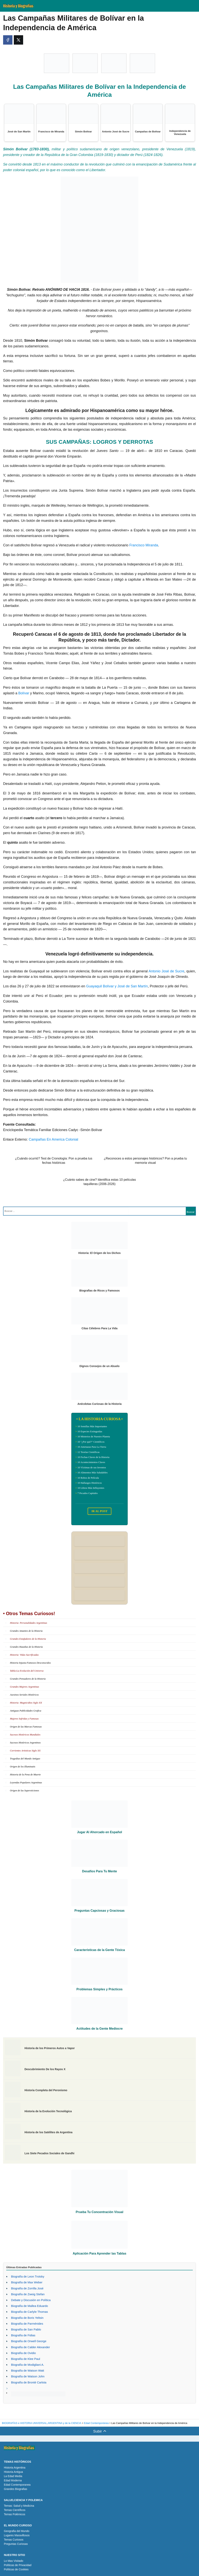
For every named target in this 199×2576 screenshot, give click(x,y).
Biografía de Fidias (23, 2335)
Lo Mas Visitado (13, 2560)
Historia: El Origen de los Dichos (99, 1253)
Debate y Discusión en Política (31, 2300)
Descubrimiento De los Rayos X (44, 2069)
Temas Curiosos (13, 2539)
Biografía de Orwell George (28, 2341)
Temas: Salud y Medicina (19, 2505)
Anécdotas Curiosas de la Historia (99, 1403)
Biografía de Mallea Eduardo (29, 2305)
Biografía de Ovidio (23, 2353)
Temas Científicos (14, 2510)
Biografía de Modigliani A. (27, 2364)
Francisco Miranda (143, 545)
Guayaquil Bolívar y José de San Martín (117, 986)
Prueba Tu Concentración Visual (99, 2212)
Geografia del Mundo (16, 2531)
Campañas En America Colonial (53, 1139)
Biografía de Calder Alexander (30, 2347)
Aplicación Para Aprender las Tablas (99, 2253)
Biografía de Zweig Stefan (28, 2294)
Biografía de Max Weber (26, 2282)
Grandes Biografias (15, 2489)
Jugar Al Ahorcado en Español (99, 1832)
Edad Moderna (13, 2480)
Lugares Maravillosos (17, 2535)
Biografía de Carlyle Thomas (29, 2311)
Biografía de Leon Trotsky (27, 2276)
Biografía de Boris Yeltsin (27, 2317)
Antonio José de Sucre (166, 971)
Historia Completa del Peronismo (45, 2090)
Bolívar (23, 693)
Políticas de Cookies (16, 2569)
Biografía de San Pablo (26, 2329)
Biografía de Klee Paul (25, 2358)
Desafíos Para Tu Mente (99, 1871)
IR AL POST (100, 1511)
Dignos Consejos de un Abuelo (99, 1366)
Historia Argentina (14, 2467)
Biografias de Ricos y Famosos (99, 1290)
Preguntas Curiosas (16, 2543)
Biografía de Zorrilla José (27, 2288)
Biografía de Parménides (27, 2323)
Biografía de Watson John (28, 2376)
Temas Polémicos (14, 2514)
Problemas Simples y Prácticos (99, 1989)
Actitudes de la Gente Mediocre (99, 2028)
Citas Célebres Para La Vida (100, 1328)
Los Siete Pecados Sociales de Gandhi (49, 2153)
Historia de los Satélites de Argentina (48, 2132)
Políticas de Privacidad (17, 2565)
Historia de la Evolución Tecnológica (48, 2111)
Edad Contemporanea (17, 2484)
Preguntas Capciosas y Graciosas (99, 1910)
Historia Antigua (13, 2471)
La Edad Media (13, 2476)
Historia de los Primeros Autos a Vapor (49, 2048)
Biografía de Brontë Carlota (28, 2382)
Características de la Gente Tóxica (99, 1950)
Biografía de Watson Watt (27, 2370)
